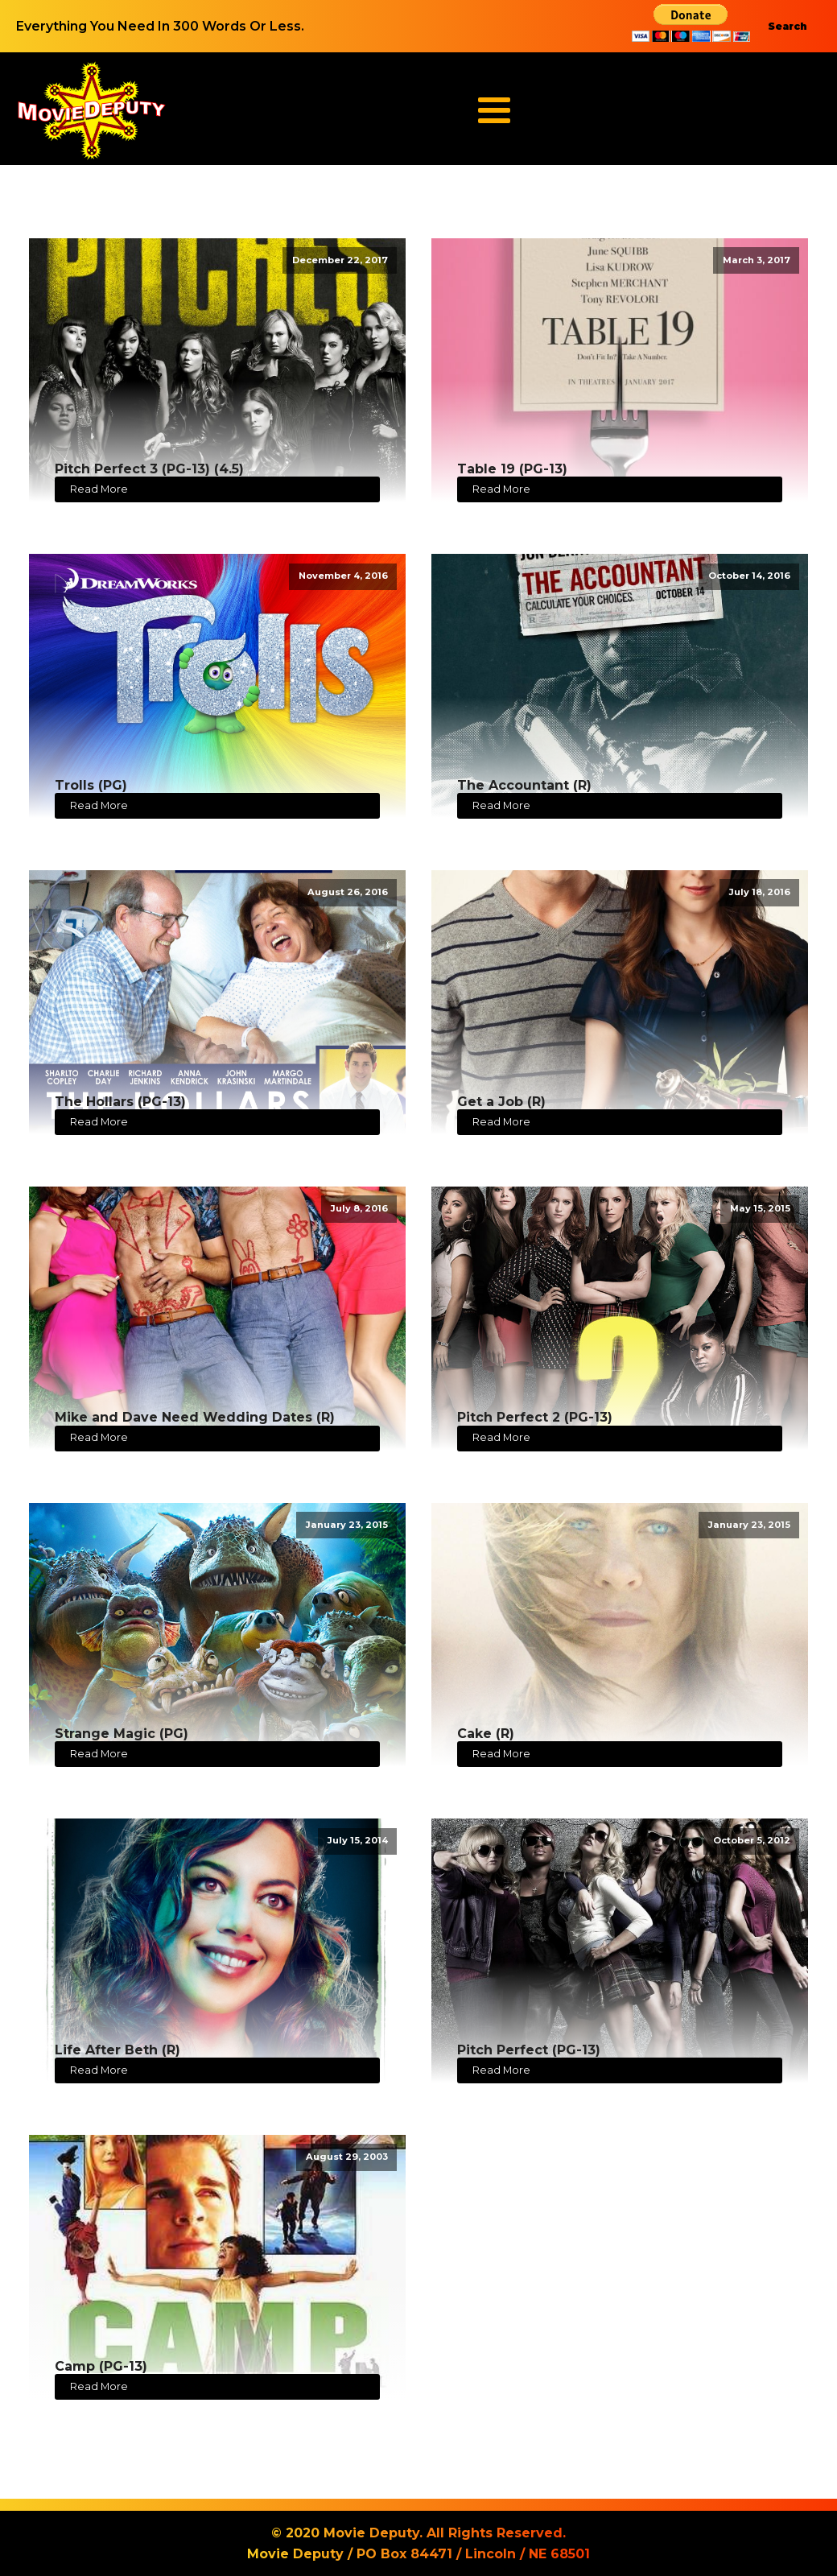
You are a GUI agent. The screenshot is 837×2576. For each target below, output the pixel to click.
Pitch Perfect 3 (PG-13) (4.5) (149, 469)
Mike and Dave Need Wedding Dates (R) (195, 1417)
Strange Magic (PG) (121, 1733)
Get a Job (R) (501, 1101)
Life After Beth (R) (117, 2050)
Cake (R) (485, 1733)
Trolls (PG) (91, 785)
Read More (99, 489)
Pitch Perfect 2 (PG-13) (534, 1417)
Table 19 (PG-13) (512, 469)
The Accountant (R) (524, 785)
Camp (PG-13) (101, 2366)
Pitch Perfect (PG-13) (528, 2050)
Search (787, 26)
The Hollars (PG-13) (120, 1101)
